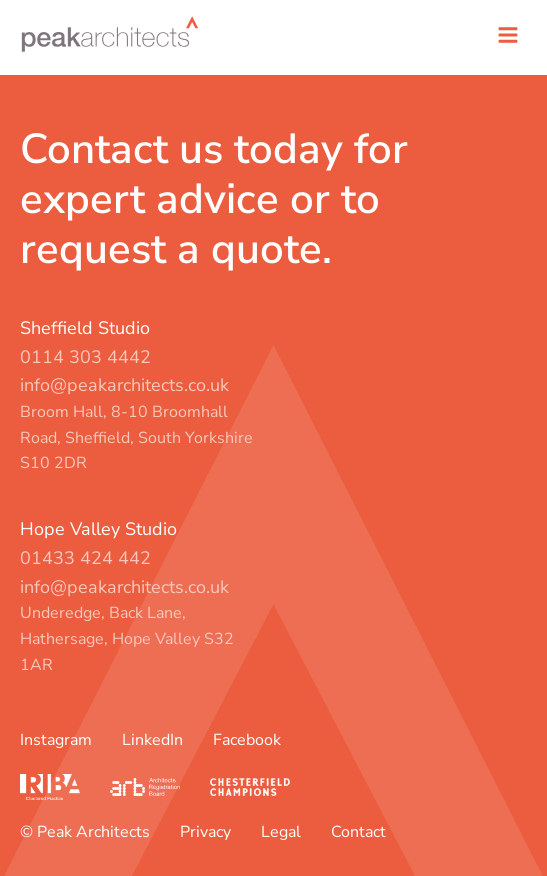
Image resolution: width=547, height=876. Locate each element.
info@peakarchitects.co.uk (124, 385)
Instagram (56, 740)
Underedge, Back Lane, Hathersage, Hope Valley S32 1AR (127, 638)
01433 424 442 (85, 558)
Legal (281, 832)
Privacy (205, 832)
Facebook (247, 740)
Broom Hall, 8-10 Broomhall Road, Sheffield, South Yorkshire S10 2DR (136, 437)
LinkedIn (152, 740)
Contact (358, 832)
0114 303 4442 (85, 357)
